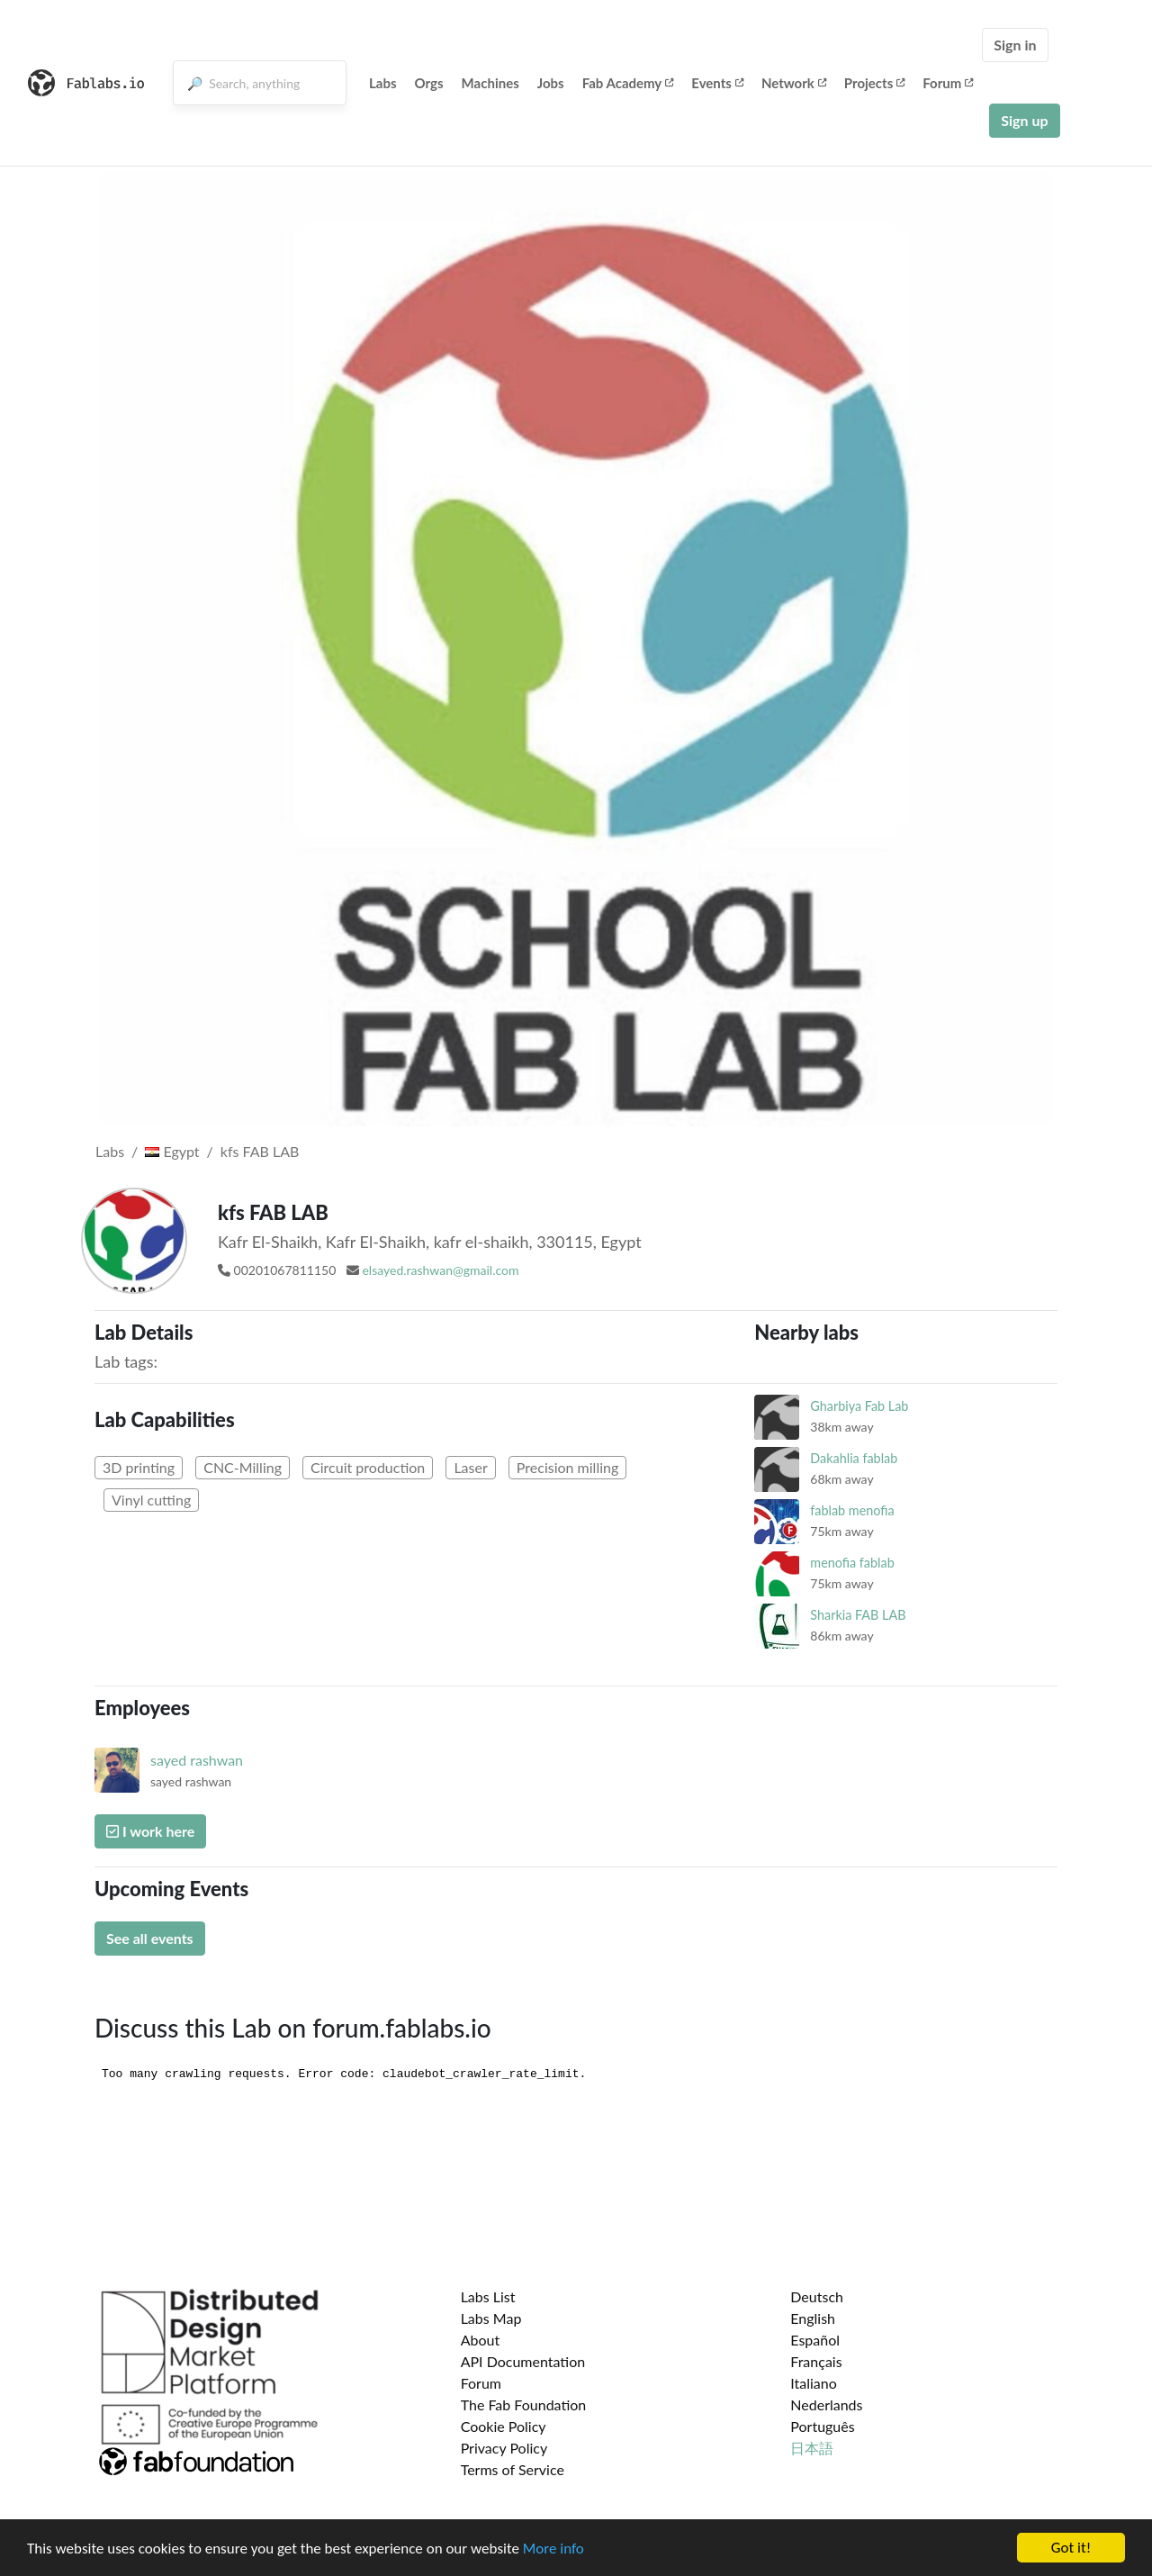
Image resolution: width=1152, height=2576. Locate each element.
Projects (874, 83)
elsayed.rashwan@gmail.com (440, 1270)
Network (793, 83)
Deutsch (816, 2296)
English (812, 2318)
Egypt (172, 1151)
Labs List (488, 2296)
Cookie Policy (503, 2426)
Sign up (1024, 120)
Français (816, 2361)
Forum (947, 83)
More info (553, 2548)
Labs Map (491, 2318)
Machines (490, 83)
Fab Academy (628, 83)
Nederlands (826, 2404)
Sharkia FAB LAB (857, 1614)
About (480, 2339)
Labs (383, 83)
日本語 (811, 2447)
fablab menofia (852, 1510)
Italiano (813, 2382)
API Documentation (523, 2361)
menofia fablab (852, 1562)
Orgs (429, 83)
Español (815, 2339)
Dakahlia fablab (853, 1458)
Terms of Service (512, 2469)
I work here (150, 1830)
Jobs (550, 83)
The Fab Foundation (524, 2404)
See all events (150, 1938)
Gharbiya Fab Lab (859, 1406)
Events (717, 83)
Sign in (1015, 44)
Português (822, 2426)
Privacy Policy (504, 2447)
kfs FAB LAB (260, 1151)
